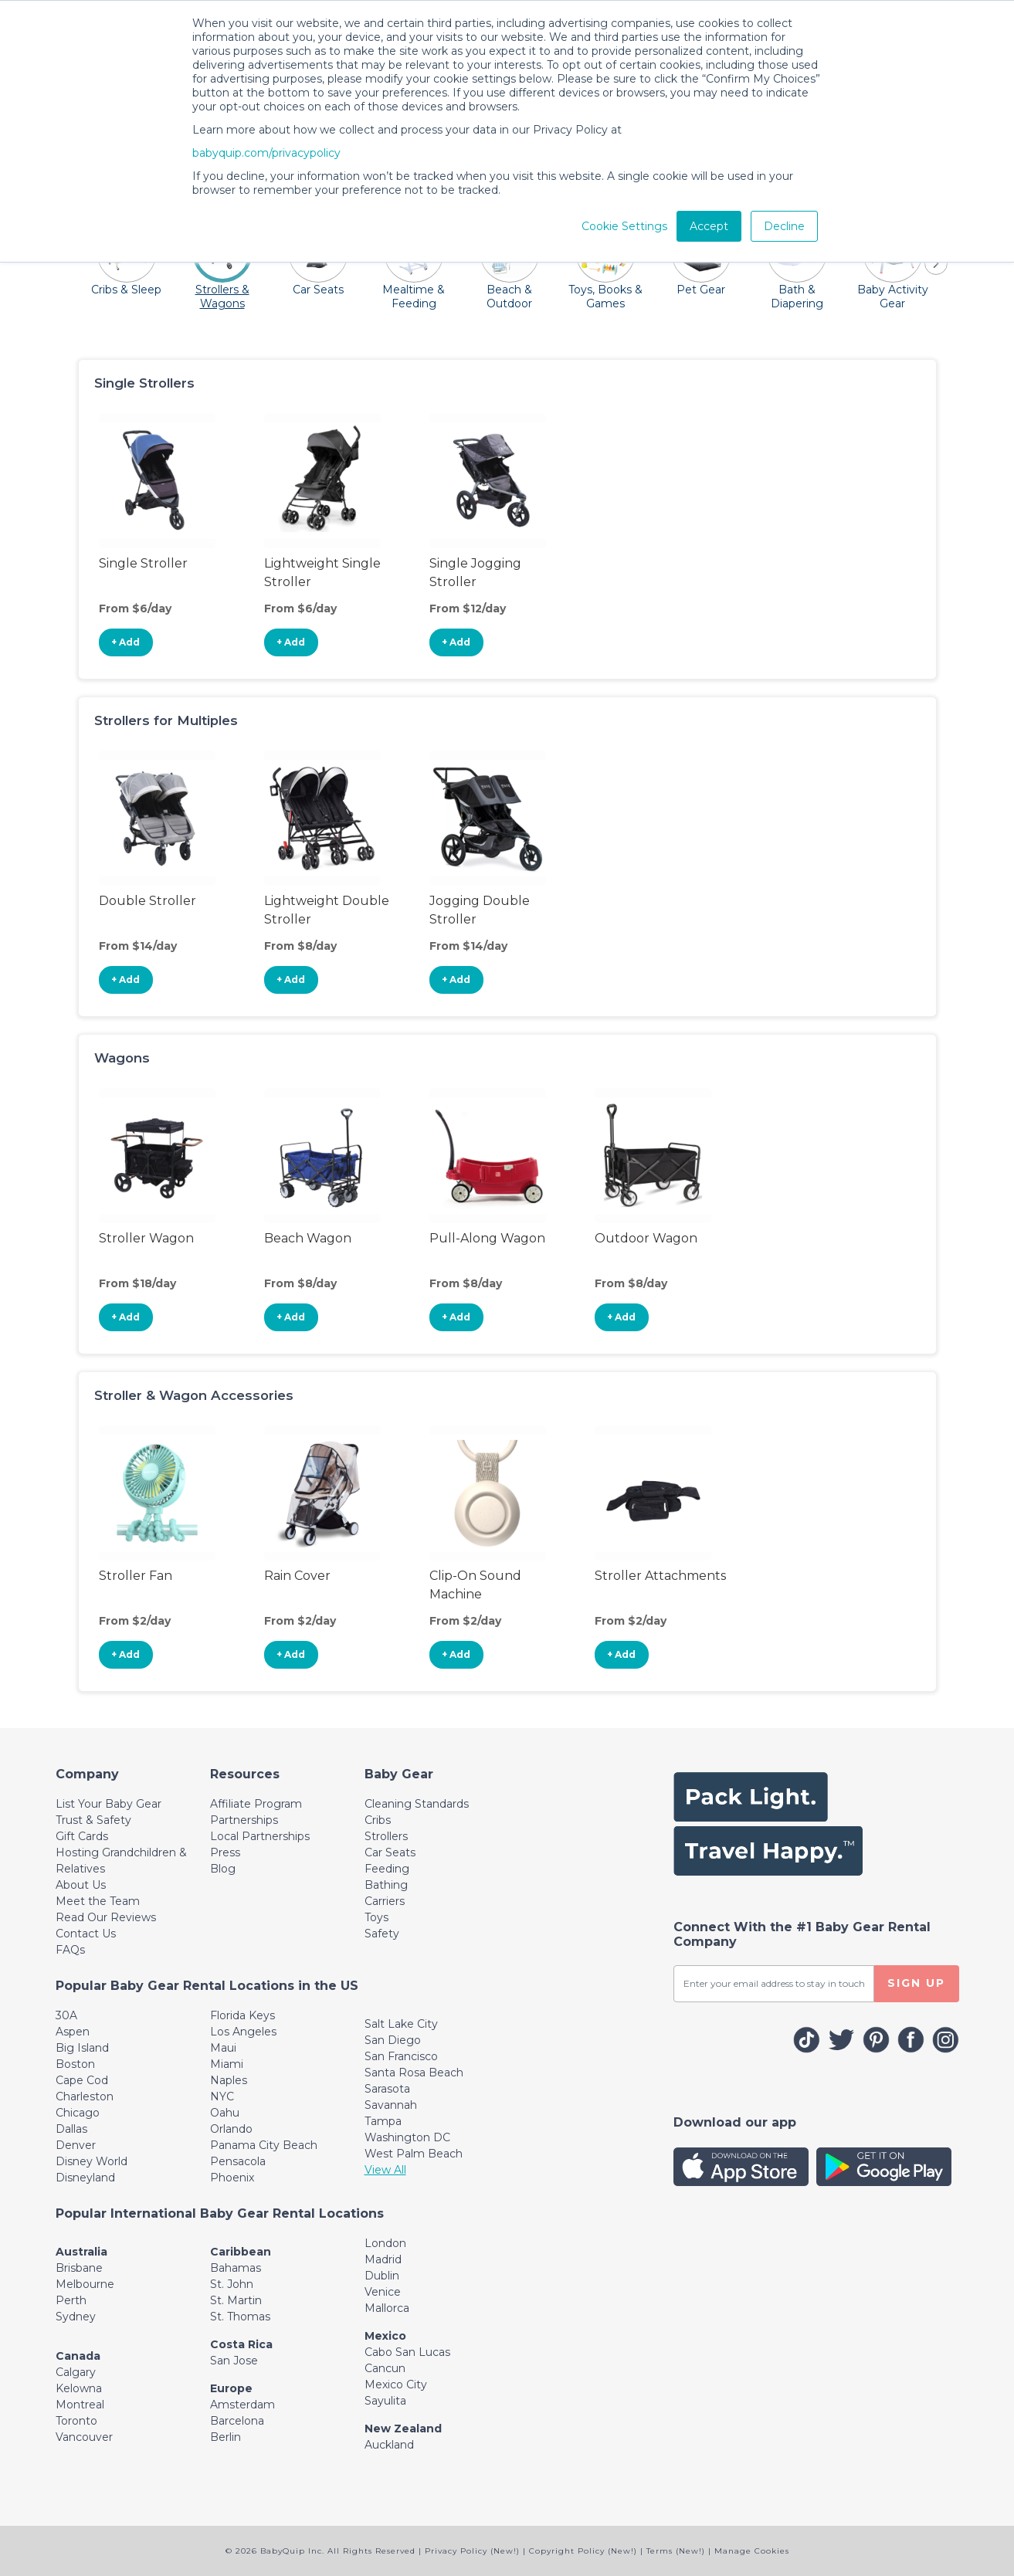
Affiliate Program (256, 1804)
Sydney (76, 2316)
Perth (71, 2300)
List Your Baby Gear (108, 1804)
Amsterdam (242, 2405)
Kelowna (79, 2388)
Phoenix (232, 2178)
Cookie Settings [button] (624, 226)
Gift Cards (82, 1836)
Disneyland (85, 2178)
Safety (382, 1933)
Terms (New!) (675, 2551)
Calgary (76, 2372)
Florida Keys (242, 2015)
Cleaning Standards (417, 1804)
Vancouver (84, 2437)
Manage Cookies (751, 2551)
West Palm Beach (414, 2154)
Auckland (389, 2445)
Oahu (224, 2113)
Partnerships (244, 1820)
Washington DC (407, 2137)
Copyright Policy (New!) (583, 2551)
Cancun (385, 2368)
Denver (76, 2145)
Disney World (91, 2161)
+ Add (125, 642)
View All (385, 2170)
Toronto (76, 2421)
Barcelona (237, 2421)
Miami (226, 2064)
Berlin (225, 2437)
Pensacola (238, 2161)
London (385, 2243)
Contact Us (86, 1933)
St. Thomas (240, 2316)
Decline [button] (784, 226)
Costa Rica (241, 2344)
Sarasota (387, 2089)
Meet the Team (98, 1901)
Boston (75, 2064)
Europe (231, 2388)
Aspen (73, 2032)
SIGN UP (916, 1983)
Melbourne (85, 2284)
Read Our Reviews (106, 1917)
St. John (231, 2284)
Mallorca (387, 2308)
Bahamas (235, 2268)
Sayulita (385, 2401)
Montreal (80, 2405)
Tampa (383, 2121)
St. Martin (236, 2300)
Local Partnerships (260, 1836)
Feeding (387, 1869)
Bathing (386, 1885)
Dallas (71, 2129)
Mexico (385, 2336)
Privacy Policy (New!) (472, 2551)
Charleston (85, 2096)
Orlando (231, 2129)
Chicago (78, 2113)
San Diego (393, 2040)
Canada (78, 2356)
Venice (383, 2292)
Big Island (82, 2048)
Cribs (378, 1820)
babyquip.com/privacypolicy (266, 153)
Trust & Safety (93, 1820)
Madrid (383, 2259)
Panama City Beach (263, 2145)
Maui (223, 2048)
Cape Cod (82, 2080)
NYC (222, 2096)
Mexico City (396, 2384)
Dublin (382, 2276)
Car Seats (390, 1852)
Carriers (385, 1901)
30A (66, 2015)
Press (225, 1852)
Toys (376, 1917)
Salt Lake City (401, 2024)
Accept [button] (709, 226)
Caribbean (240, 2252)
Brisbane (79, 2268)
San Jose (234, 2361)
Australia (81, 2252)
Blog (223, 1869)
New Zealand (403, 2428)
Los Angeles (243, 2032)
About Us (81, 1885)
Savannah (391, 2105)
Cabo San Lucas (407, 2352)
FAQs (70, 1950)
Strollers (386, 1836)
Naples (228, 2080)
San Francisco (401, 2056)
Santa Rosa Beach (414, 2072)
